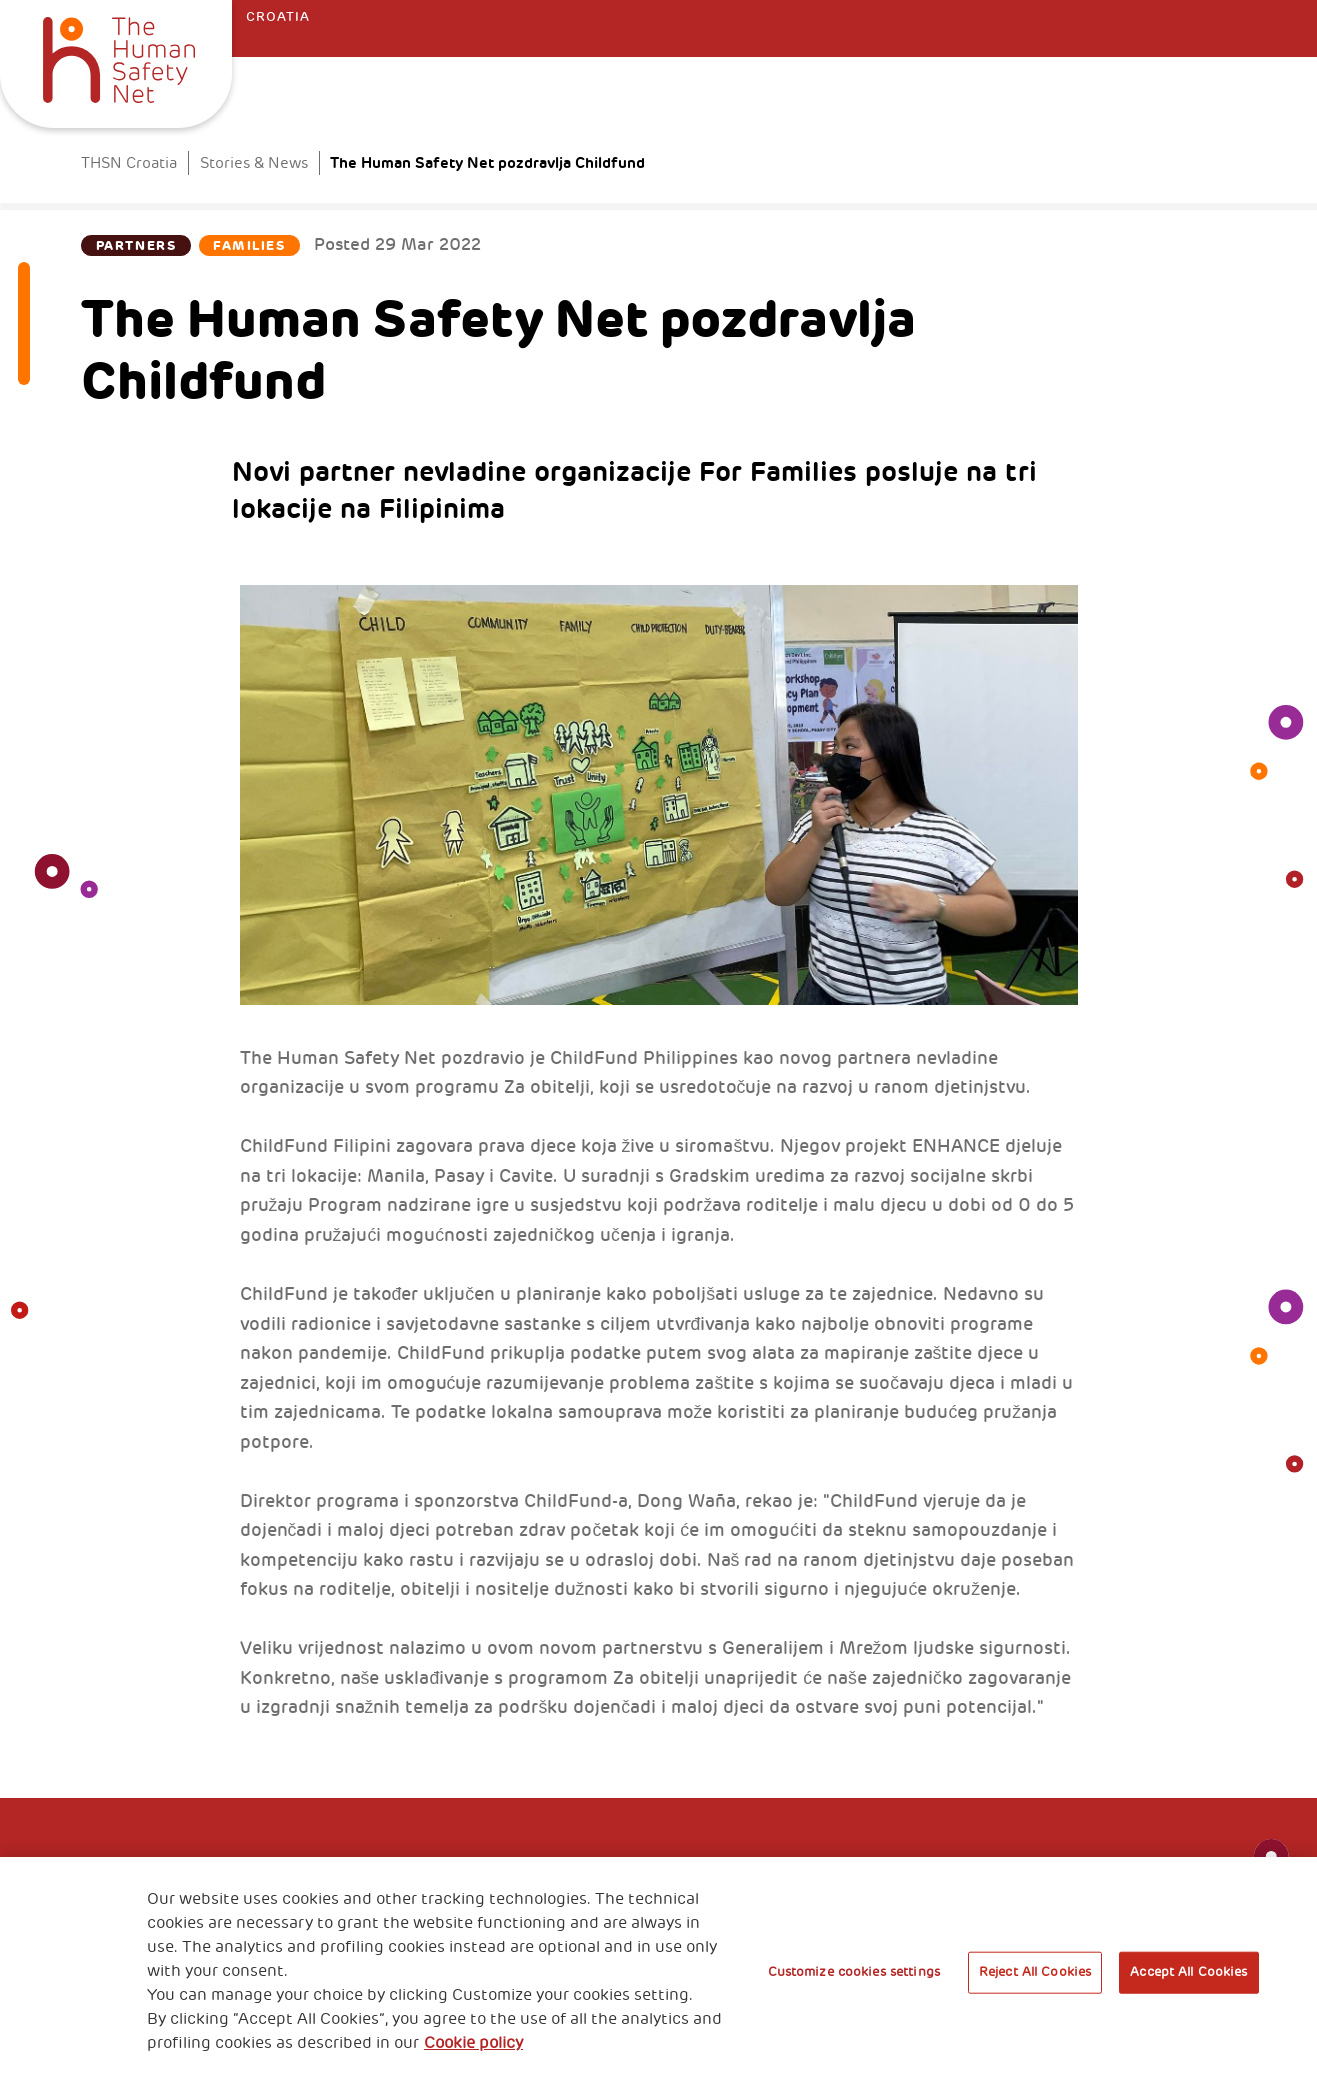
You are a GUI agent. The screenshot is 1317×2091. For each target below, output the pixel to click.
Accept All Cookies (1188, 1972)
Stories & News (254, 163)
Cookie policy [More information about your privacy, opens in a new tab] (473, 2043)
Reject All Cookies (1035, 1972)
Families (249, 245)
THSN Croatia (129, 163)
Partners (136, 245)
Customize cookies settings (854, 1972)
